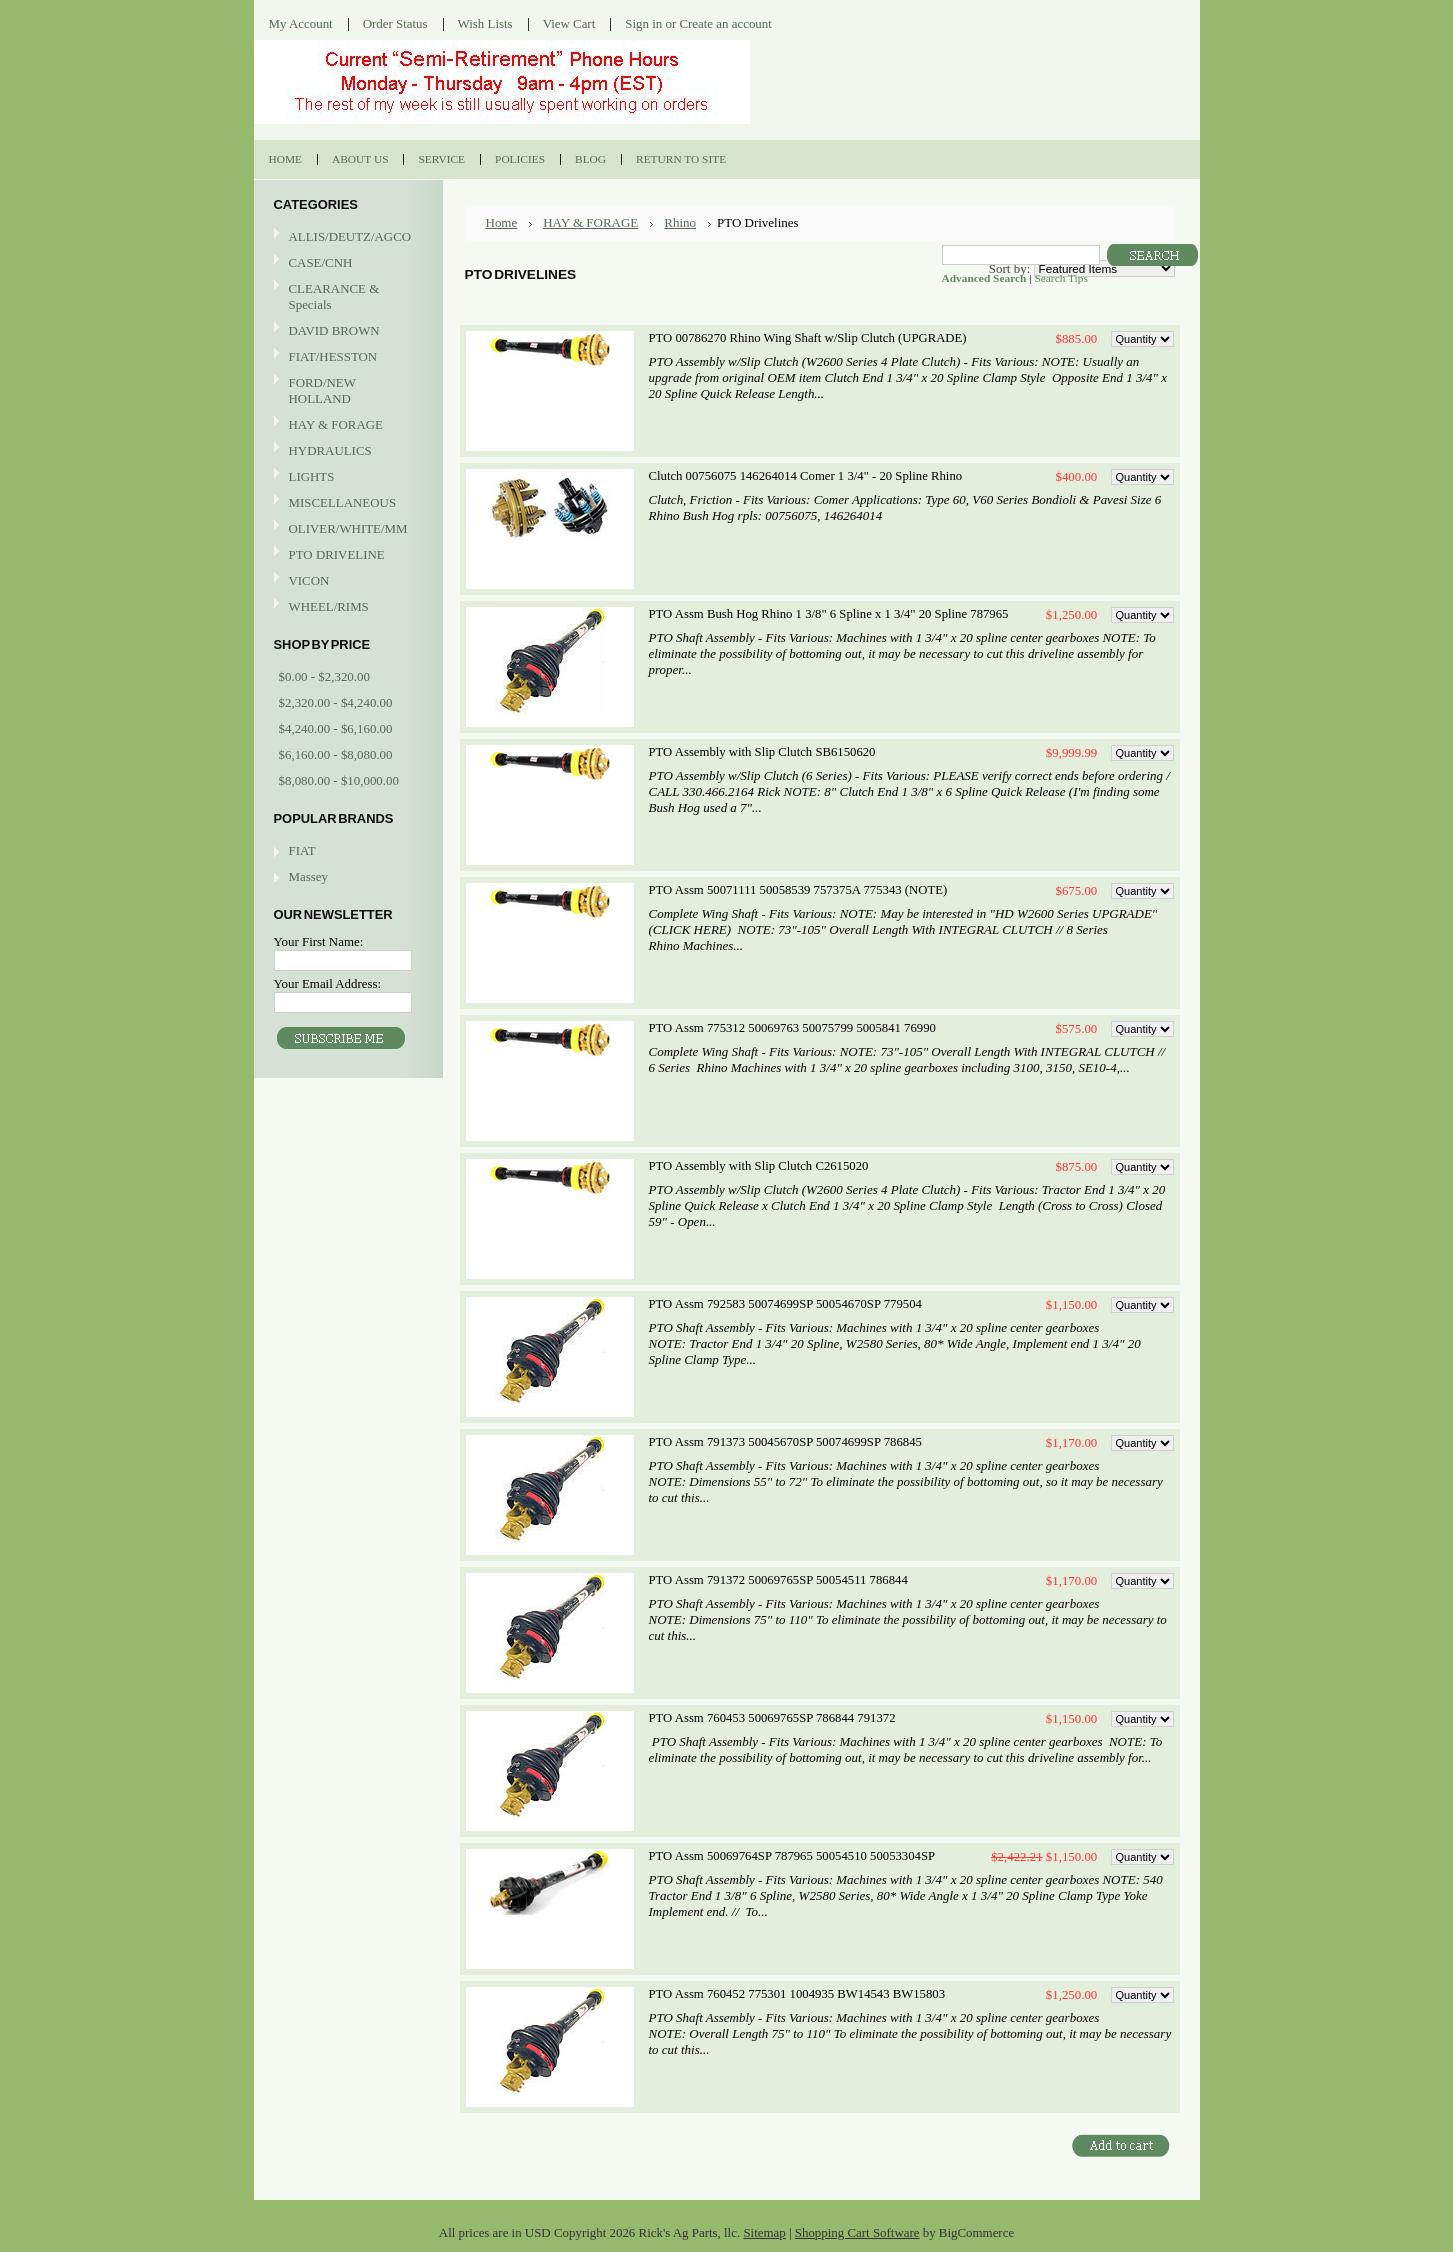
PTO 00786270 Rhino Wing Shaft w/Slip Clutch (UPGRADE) (808, 338)
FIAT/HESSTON (346, 357)
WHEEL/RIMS (329, 606)
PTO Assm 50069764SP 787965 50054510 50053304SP (792, 1856)
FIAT (302, 850)
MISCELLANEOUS (346, 503)
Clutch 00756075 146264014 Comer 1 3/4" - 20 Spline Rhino (806, 476)
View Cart (569, 23)
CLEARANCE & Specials (334, 296)
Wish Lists (485, 23)
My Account (301, 23)
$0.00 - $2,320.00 (324, 676)
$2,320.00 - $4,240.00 (336, 702)
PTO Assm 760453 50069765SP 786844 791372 (772, 1718)
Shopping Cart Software (857, 2232)
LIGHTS (312, 476)
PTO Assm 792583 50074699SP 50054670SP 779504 (785, 1304)
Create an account (725, 23)
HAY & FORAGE (346, 425)
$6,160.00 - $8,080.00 (336, 754)
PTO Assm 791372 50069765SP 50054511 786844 (778, 1580)
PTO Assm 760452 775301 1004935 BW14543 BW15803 (797, 1994)
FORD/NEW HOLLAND (346, 390)
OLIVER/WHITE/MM (346, 529)
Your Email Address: (328, 983)
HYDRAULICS (346, 451)
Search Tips (1060, 278)
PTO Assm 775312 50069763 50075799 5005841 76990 (792, 1028)
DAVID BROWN (346, 331)
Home (502, 222)
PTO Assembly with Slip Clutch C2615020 (759, 1166)
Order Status (395, 23)
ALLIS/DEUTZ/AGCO (346, 237)
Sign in (643, 23)
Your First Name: (319, 941)
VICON (346, 581)
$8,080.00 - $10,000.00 (339, 780)
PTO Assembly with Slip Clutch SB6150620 (762, 752)
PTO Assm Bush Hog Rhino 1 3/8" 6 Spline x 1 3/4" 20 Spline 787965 (829, 614)
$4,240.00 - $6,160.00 (336, 728)
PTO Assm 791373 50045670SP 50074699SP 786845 (785, 1442)
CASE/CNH (346, 263)
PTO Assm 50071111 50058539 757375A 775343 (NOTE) (798, 890)
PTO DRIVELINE (346, 555)
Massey (308, 876)
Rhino (680, 222)
